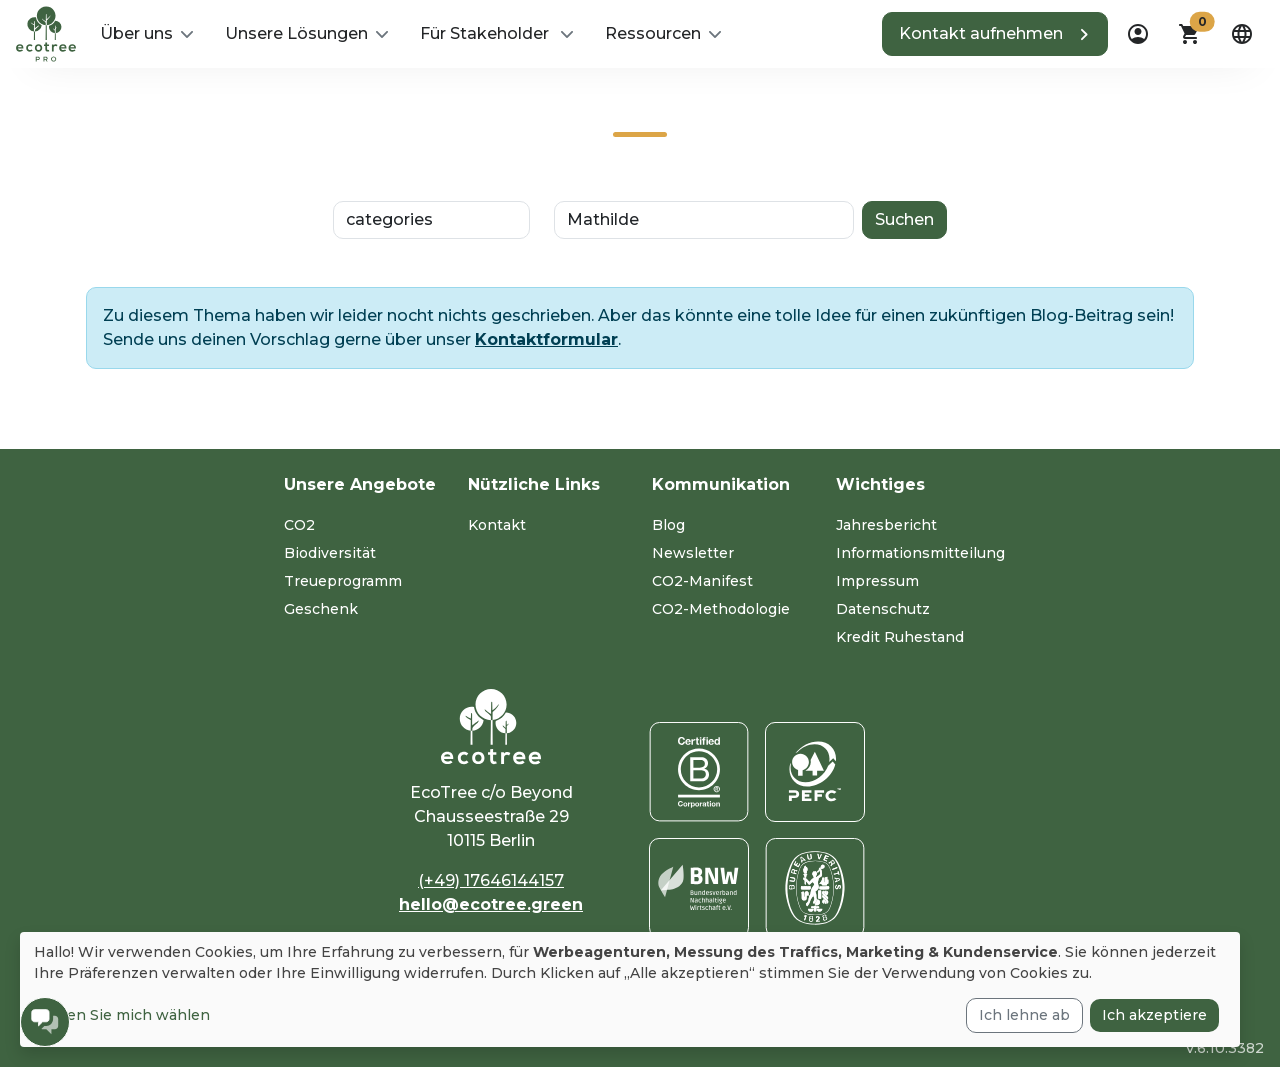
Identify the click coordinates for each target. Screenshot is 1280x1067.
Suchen (904, 219)
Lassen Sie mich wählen (122, 1015)
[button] (146, 34)
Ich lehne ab (1024, 1015)
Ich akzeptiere (1154, 1015)
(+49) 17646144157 (491, 880)
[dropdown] (1138, 34)
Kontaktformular (546, 339)
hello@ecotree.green (491, 904)
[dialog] (630, 989)
